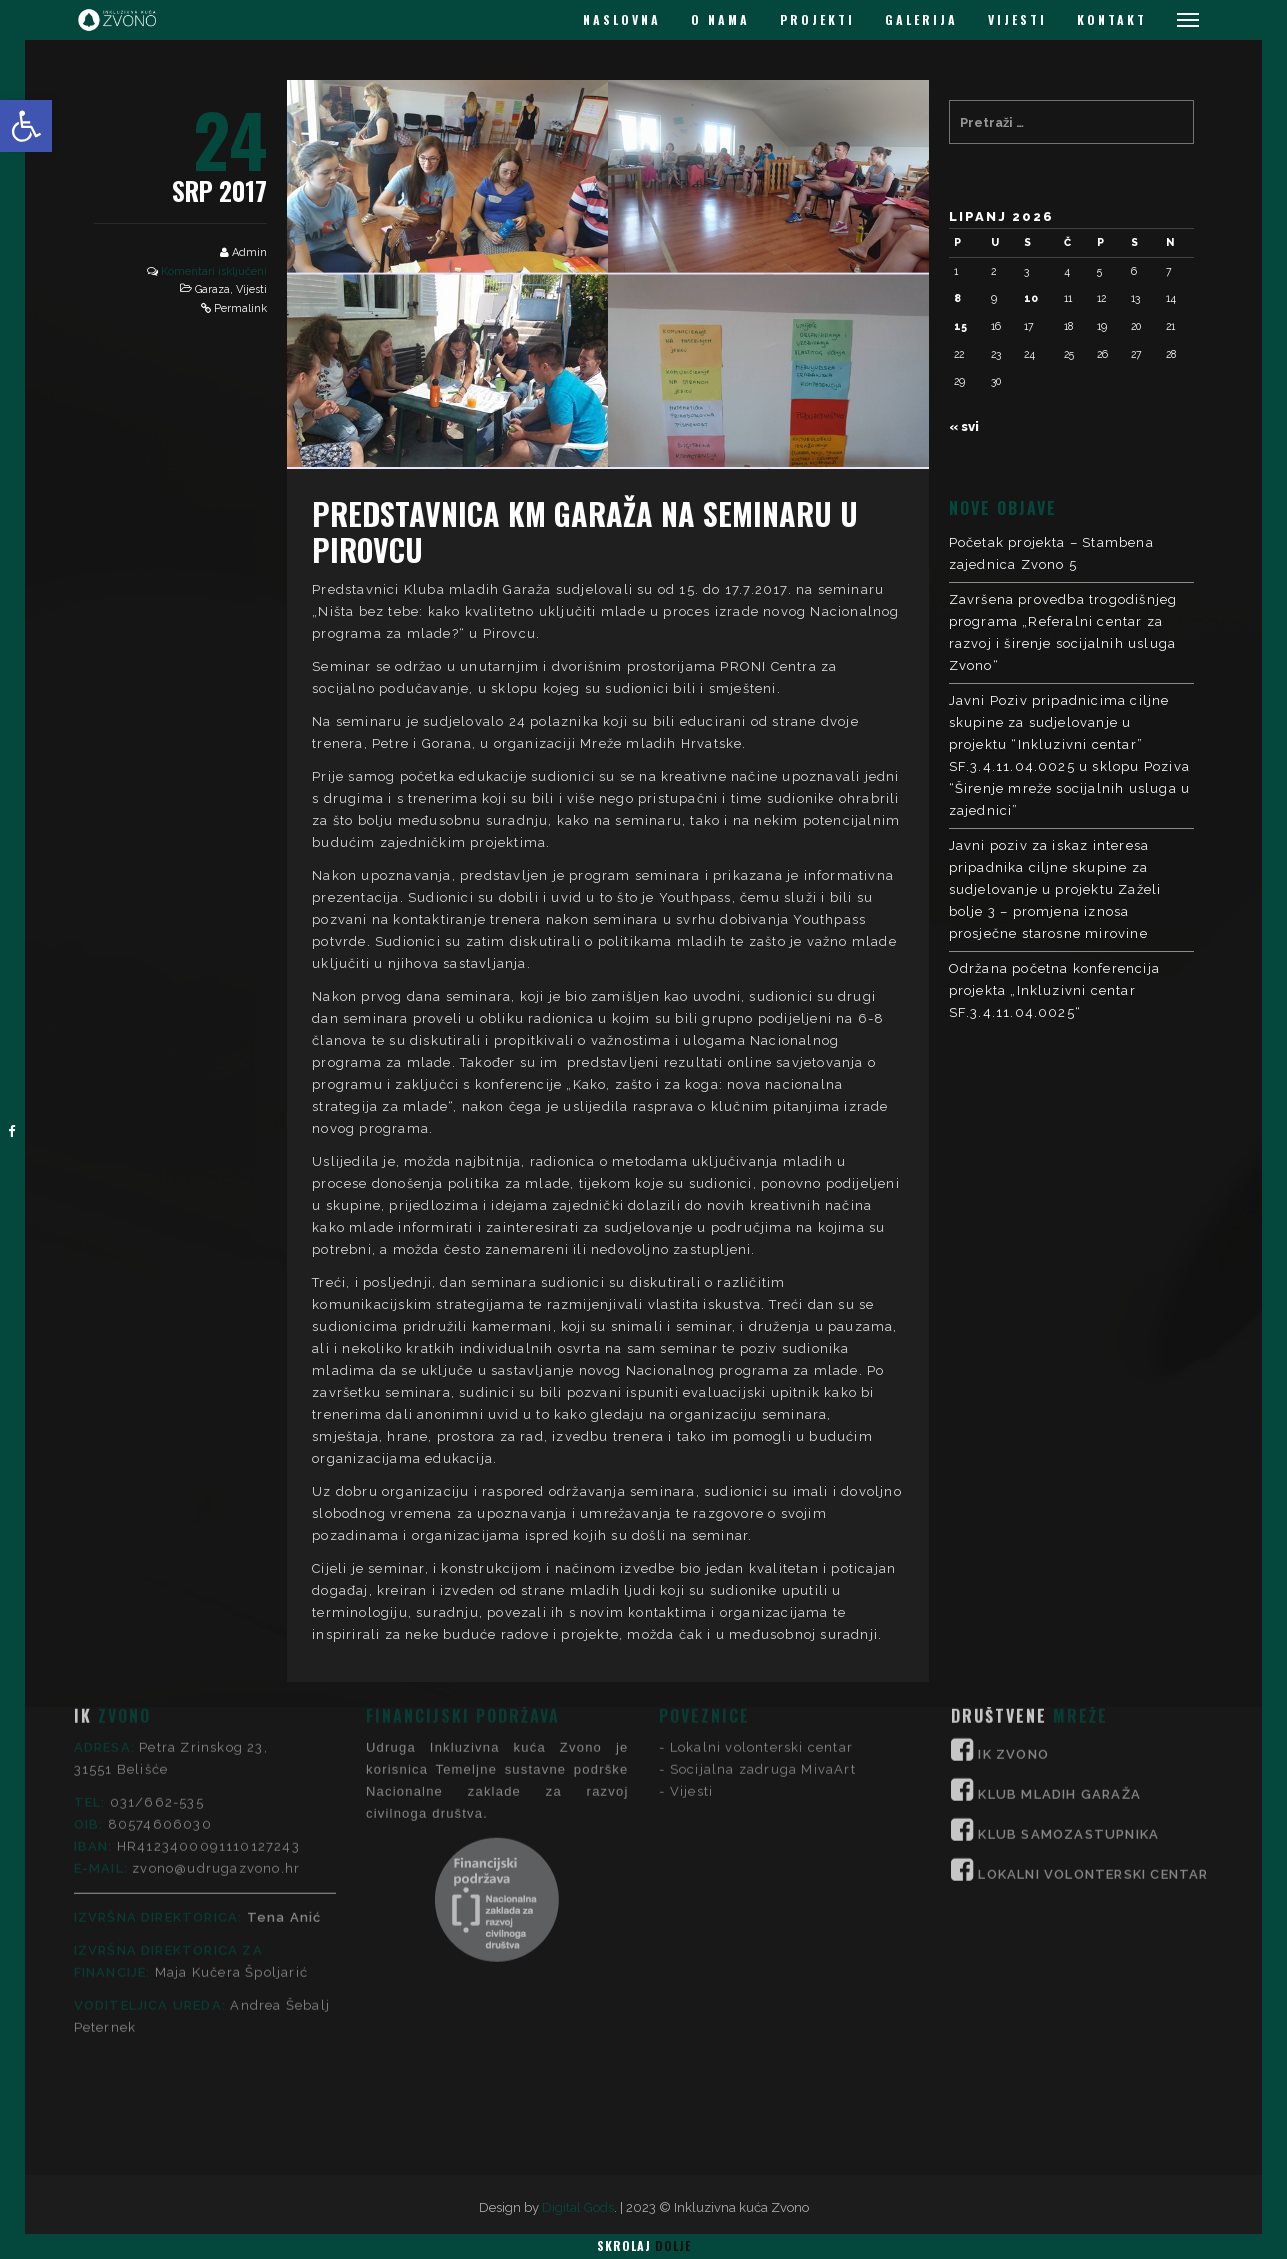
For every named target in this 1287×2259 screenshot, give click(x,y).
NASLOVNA (622, 19)
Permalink (240, 308)
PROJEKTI (817, 19)
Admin (249, 252)
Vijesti (251, 289)
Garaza (212, 289)
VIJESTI (1017, 19)
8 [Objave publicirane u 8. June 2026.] (957, 298)
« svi (964, 426)
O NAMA (720, 19)
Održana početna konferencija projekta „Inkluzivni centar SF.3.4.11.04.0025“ (1055, 990)
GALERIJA (921, 19)
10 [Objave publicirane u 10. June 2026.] (1031, 298)
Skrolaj (644, 2245)
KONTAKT (1112, 19)
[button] (26, 126)
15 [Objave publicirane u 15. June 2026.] (960, 326)
